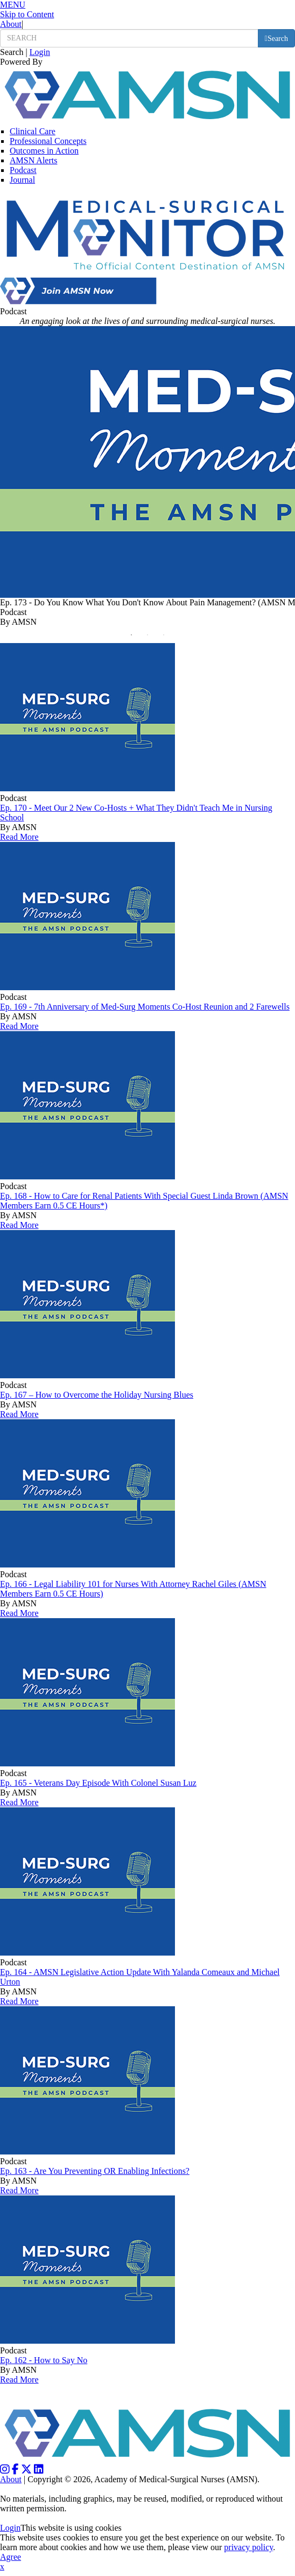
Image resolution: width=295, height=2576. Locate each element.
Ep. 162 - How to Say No (43, 2360)
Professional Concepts (48, 141)
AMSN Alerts (33, 160)
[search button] (276, 38)
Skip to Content (27, 14)
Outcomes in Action (44, 150)
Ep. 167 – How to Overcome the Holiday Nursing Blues (96, 1394)
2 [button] (150, 638)
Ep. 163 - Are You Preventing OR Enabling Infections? (94, 2171)
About (11, 24)
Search (12, 52)
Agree (10, 2556)
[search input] (129, 38)
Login (40, 52)
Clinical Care (32, 131)
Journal (22, 179)
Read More (19, 836)
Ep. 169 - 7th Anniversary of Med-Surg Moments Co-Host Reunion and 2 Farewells (145, 1006)
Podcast (23, 170)
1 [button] (134, 638)
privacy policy (248, 2547)
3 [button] (166, 638)
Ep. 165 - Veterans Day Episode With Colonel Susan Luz (98, 1782)
